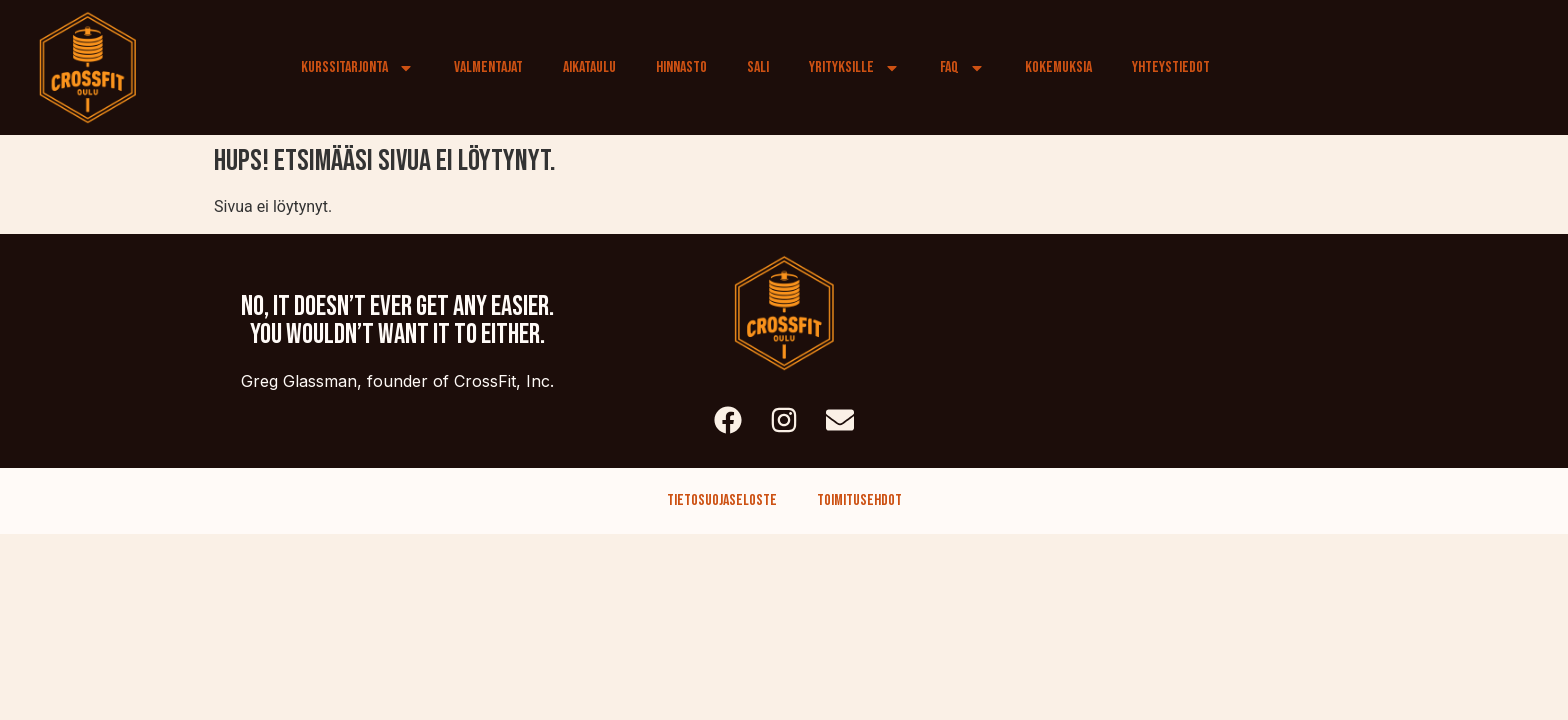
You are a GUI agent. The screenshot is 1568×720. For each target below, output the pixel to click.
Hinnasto (681, 67)
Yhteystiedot (1171, 67)
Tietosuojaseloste (722, 500)
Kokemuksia (1058, 67)
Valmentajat (488, 67)
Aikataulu (589, 67)
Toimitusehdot (859, 500)
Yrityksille (854, 68)
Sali (758, 67)
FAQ (962, 68)
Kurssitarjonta (357, 68)
